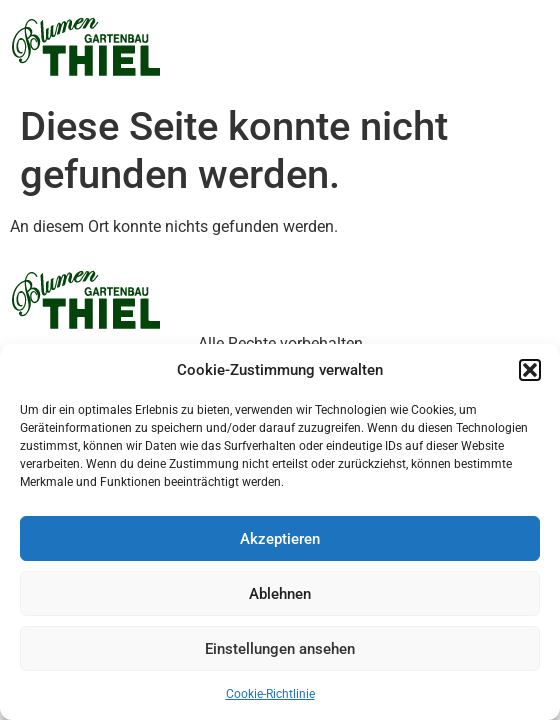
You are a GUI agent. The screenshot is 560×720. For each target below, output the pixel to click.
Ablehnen (280, 594)
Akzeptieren (280, 539)
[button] (530, 370)
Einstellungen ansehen (280, 649)
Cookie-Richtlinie (270, 694)
